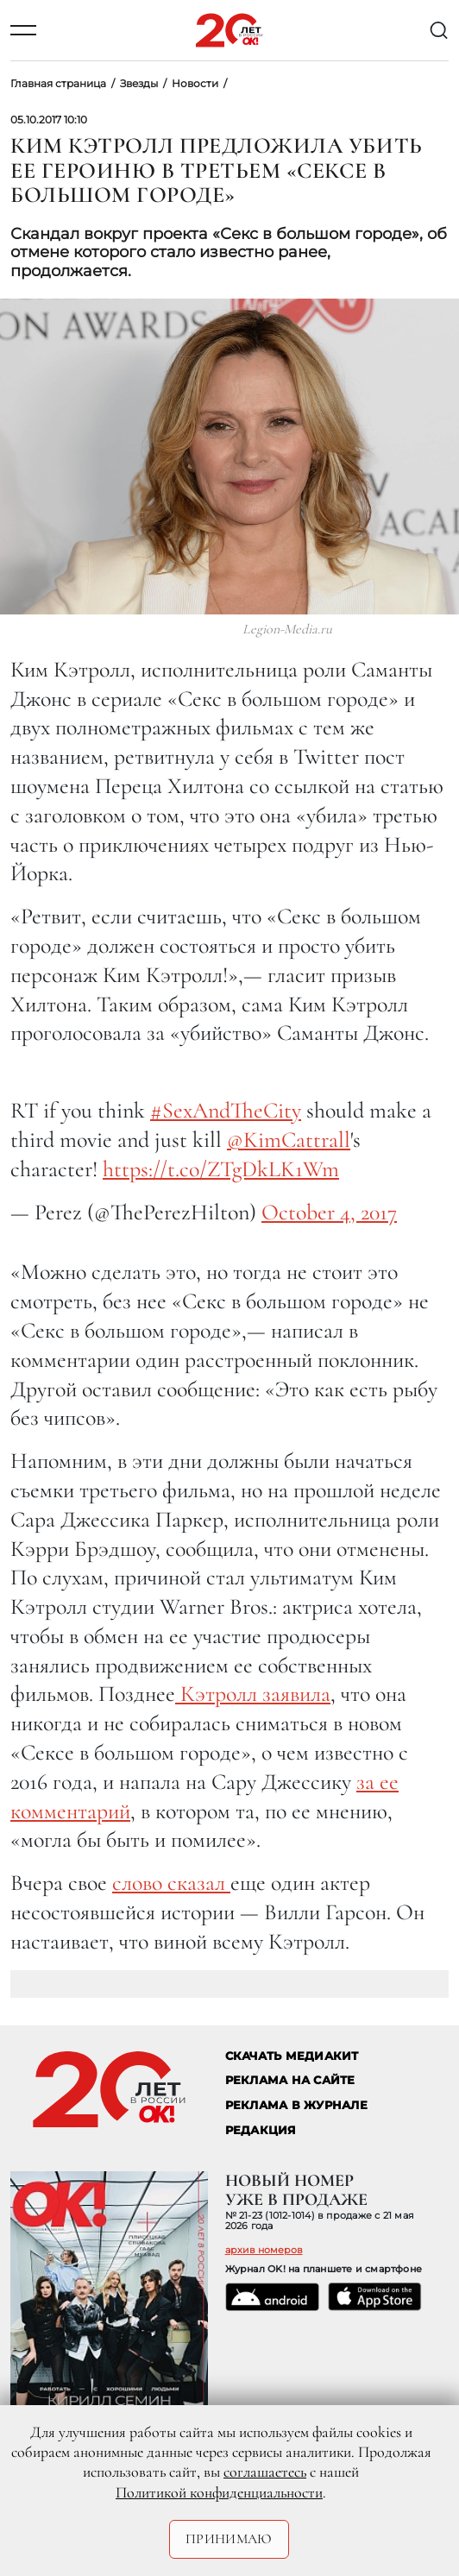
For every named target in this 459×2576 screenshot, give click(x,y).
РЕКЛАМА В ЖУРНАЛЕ (296, 2105)
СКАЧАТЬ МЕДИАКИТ (292, 2056)
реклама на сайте (290, 2080)
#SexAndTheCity (225, 1110)
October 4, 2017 (329, 1212)
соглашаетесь (264, 2471)
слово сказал (171, 1882)
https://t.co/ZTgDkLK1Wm (221, 1169)
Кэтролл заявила (252, 1693)
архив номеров (264, 2250)
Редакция (261, 2130)
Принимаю (229, 2539)
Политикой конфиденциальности (219, 2492)
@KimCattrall (288, 1139)
